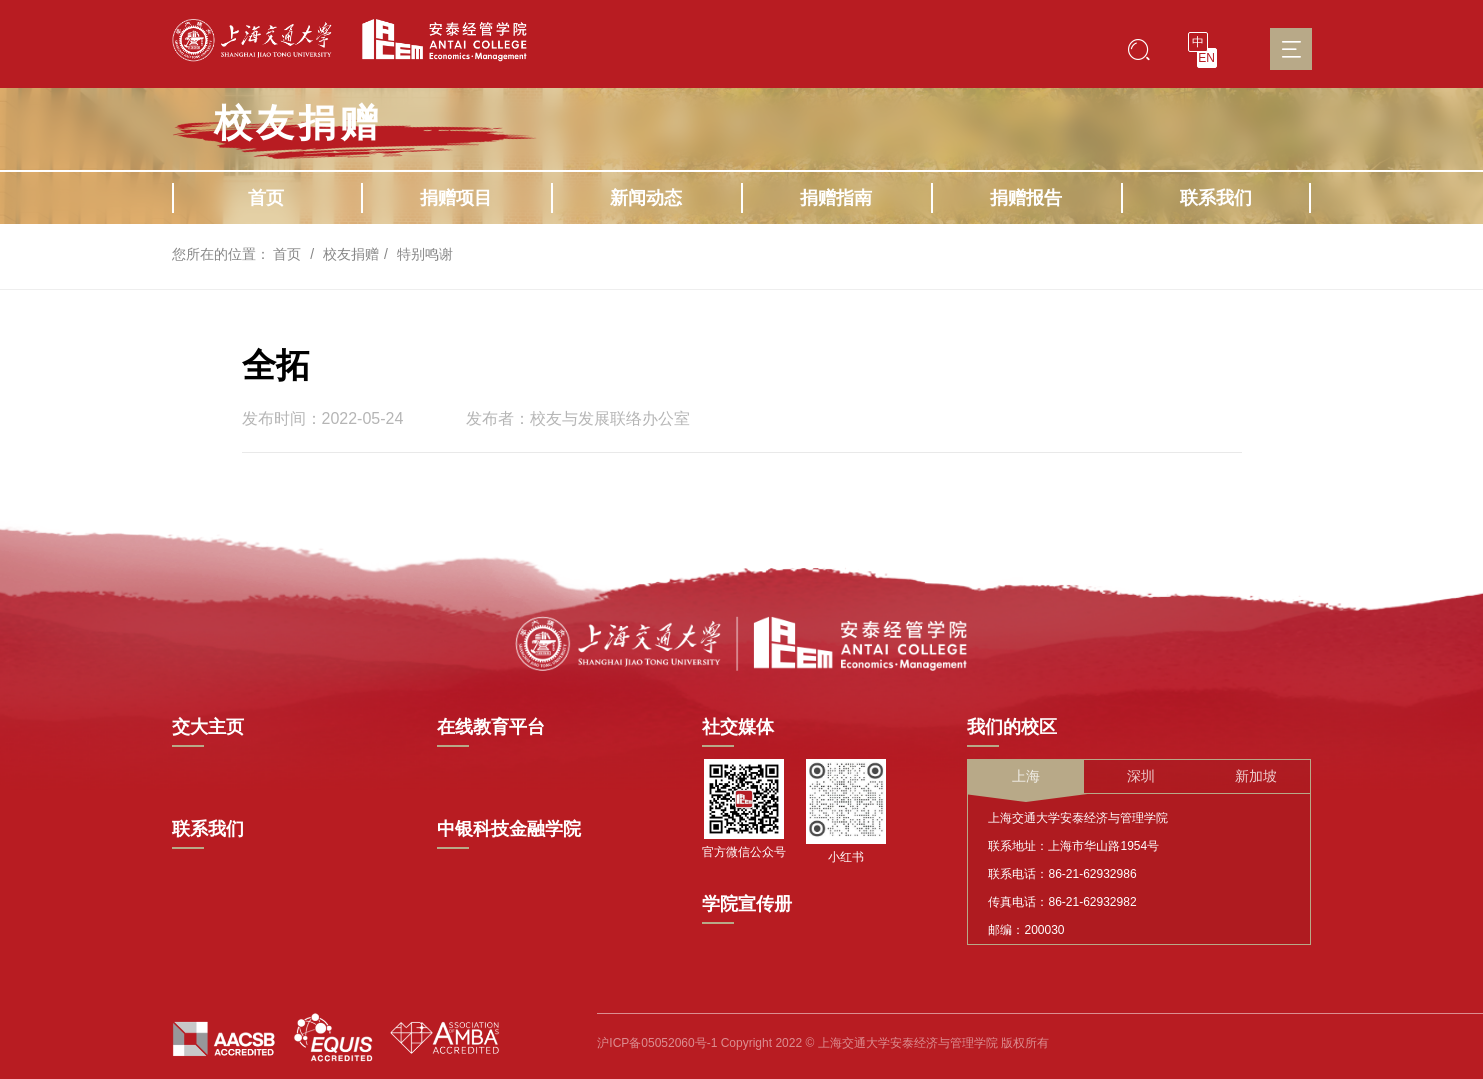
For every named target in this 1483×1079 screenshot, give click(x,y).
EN (1206, 58)
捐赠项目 (456, 198)
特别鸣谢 (425, 254)
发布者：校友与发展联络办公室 (578, 419)
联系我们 (1216, 198)
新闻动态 (646, 198)
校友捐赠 (351, 254)
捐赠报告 (1026, 198)
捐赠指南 (836, 198)
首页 (266, 198)
